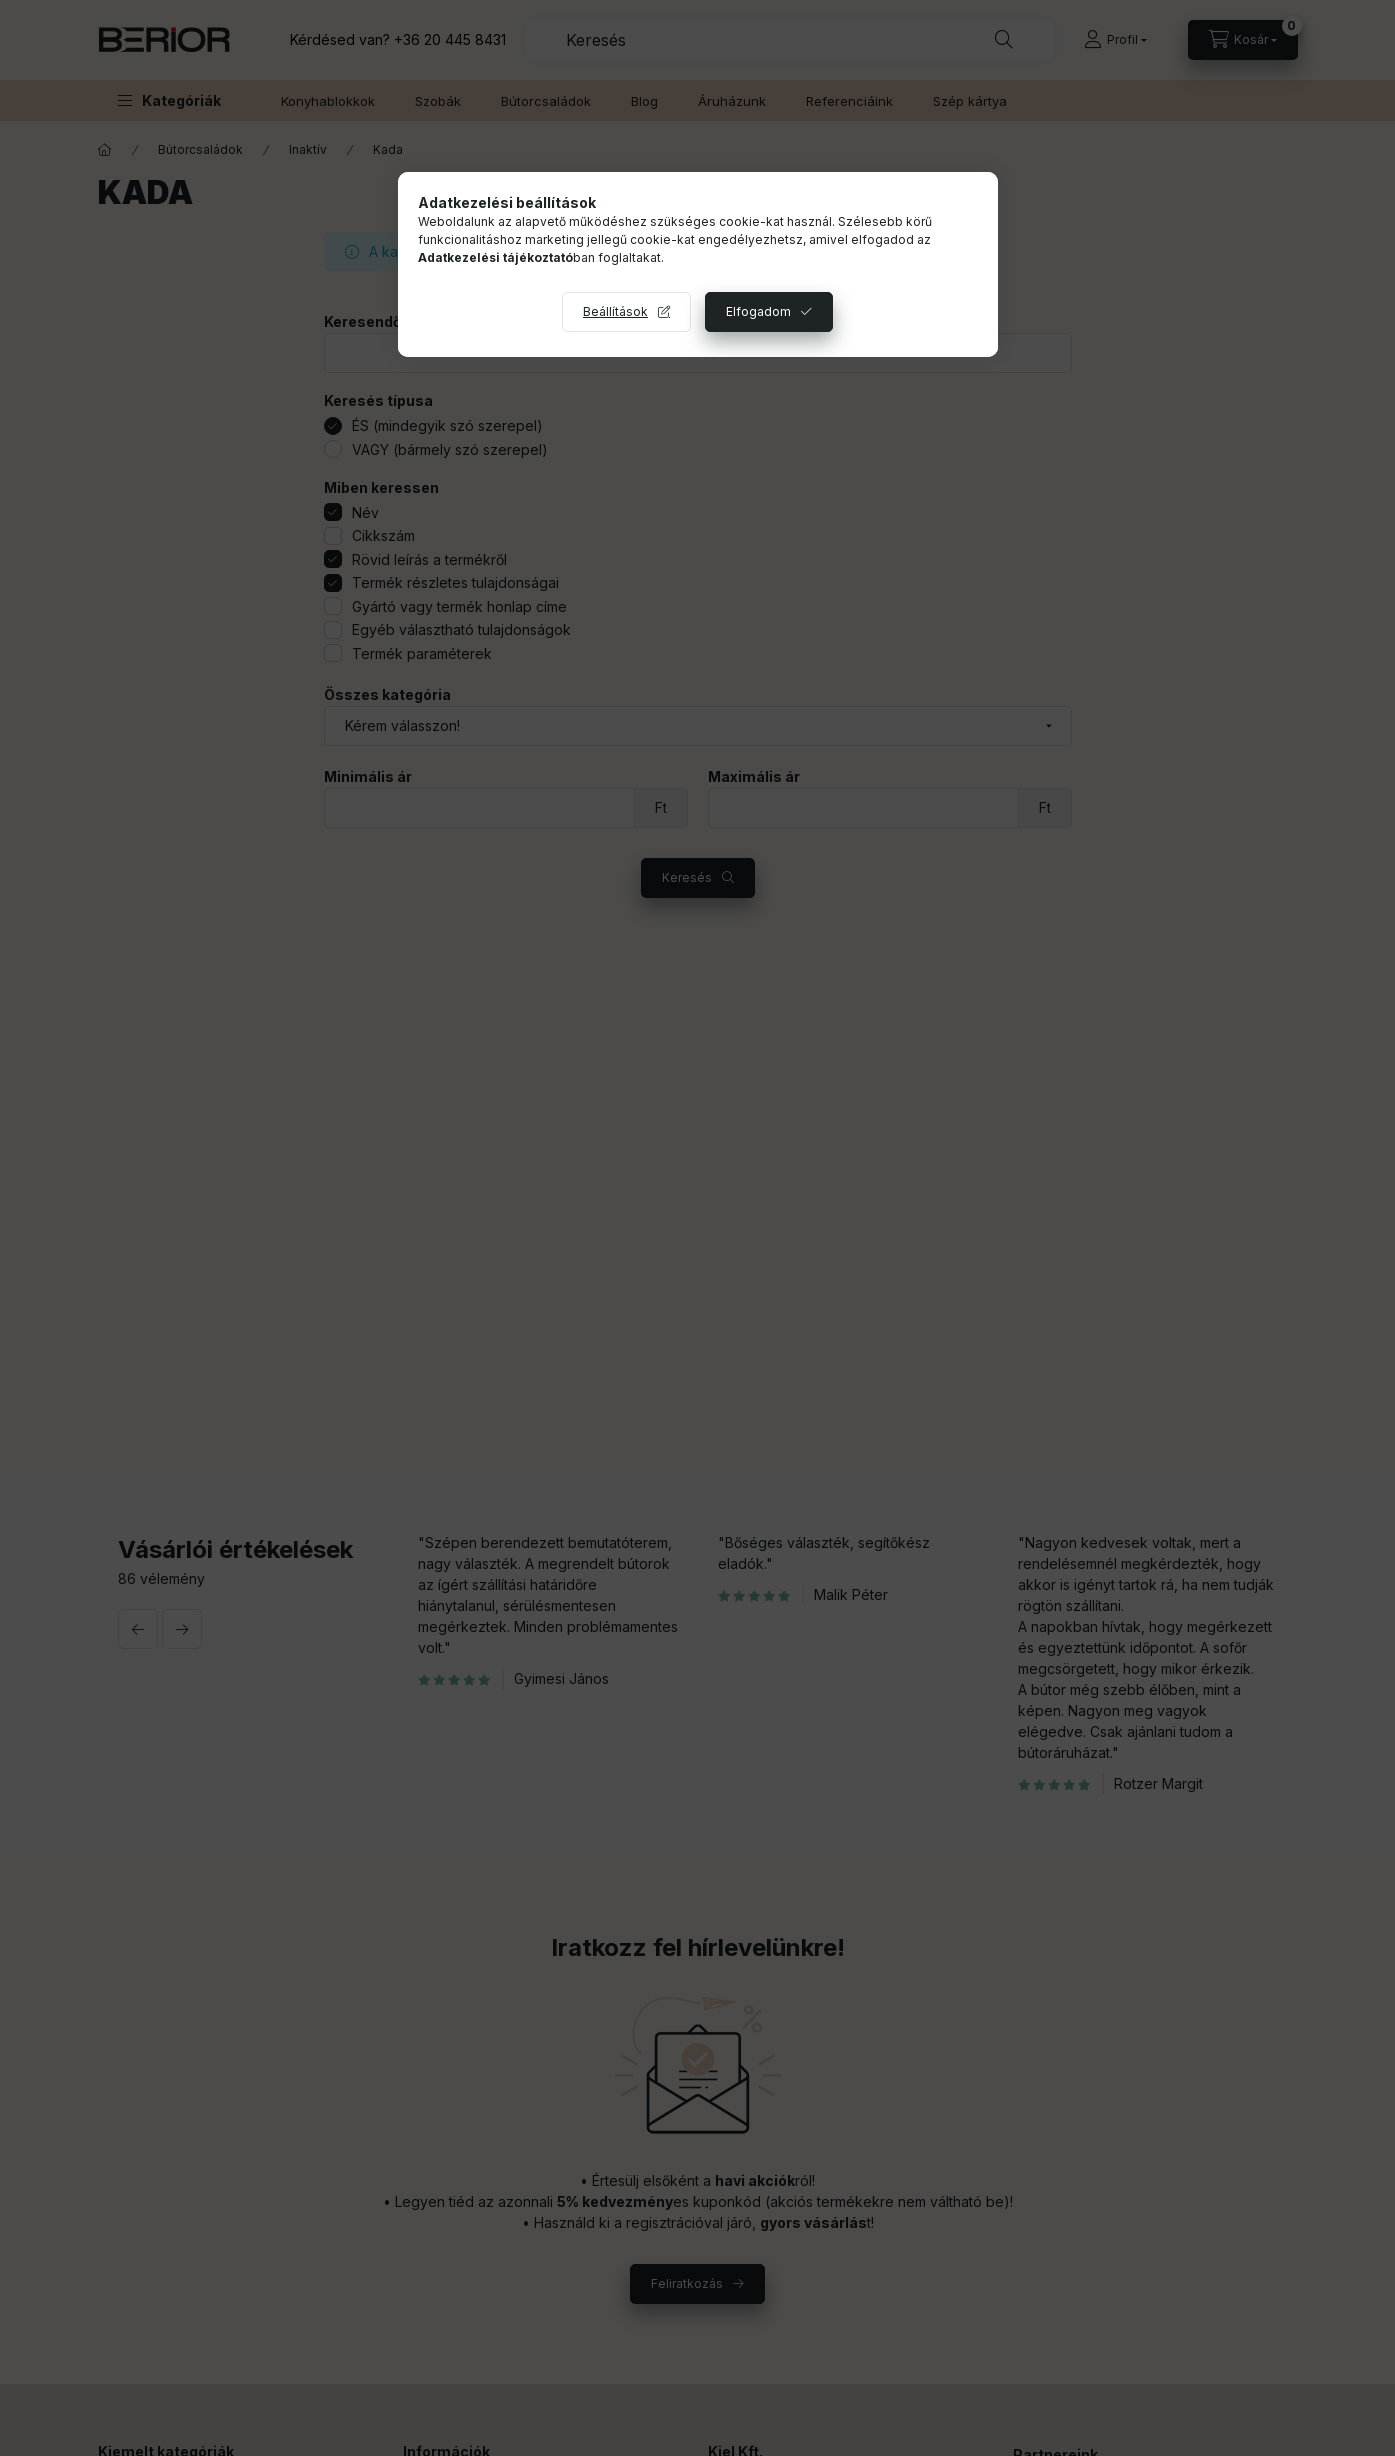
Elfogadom (758, 311)
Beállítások (615, 311)
